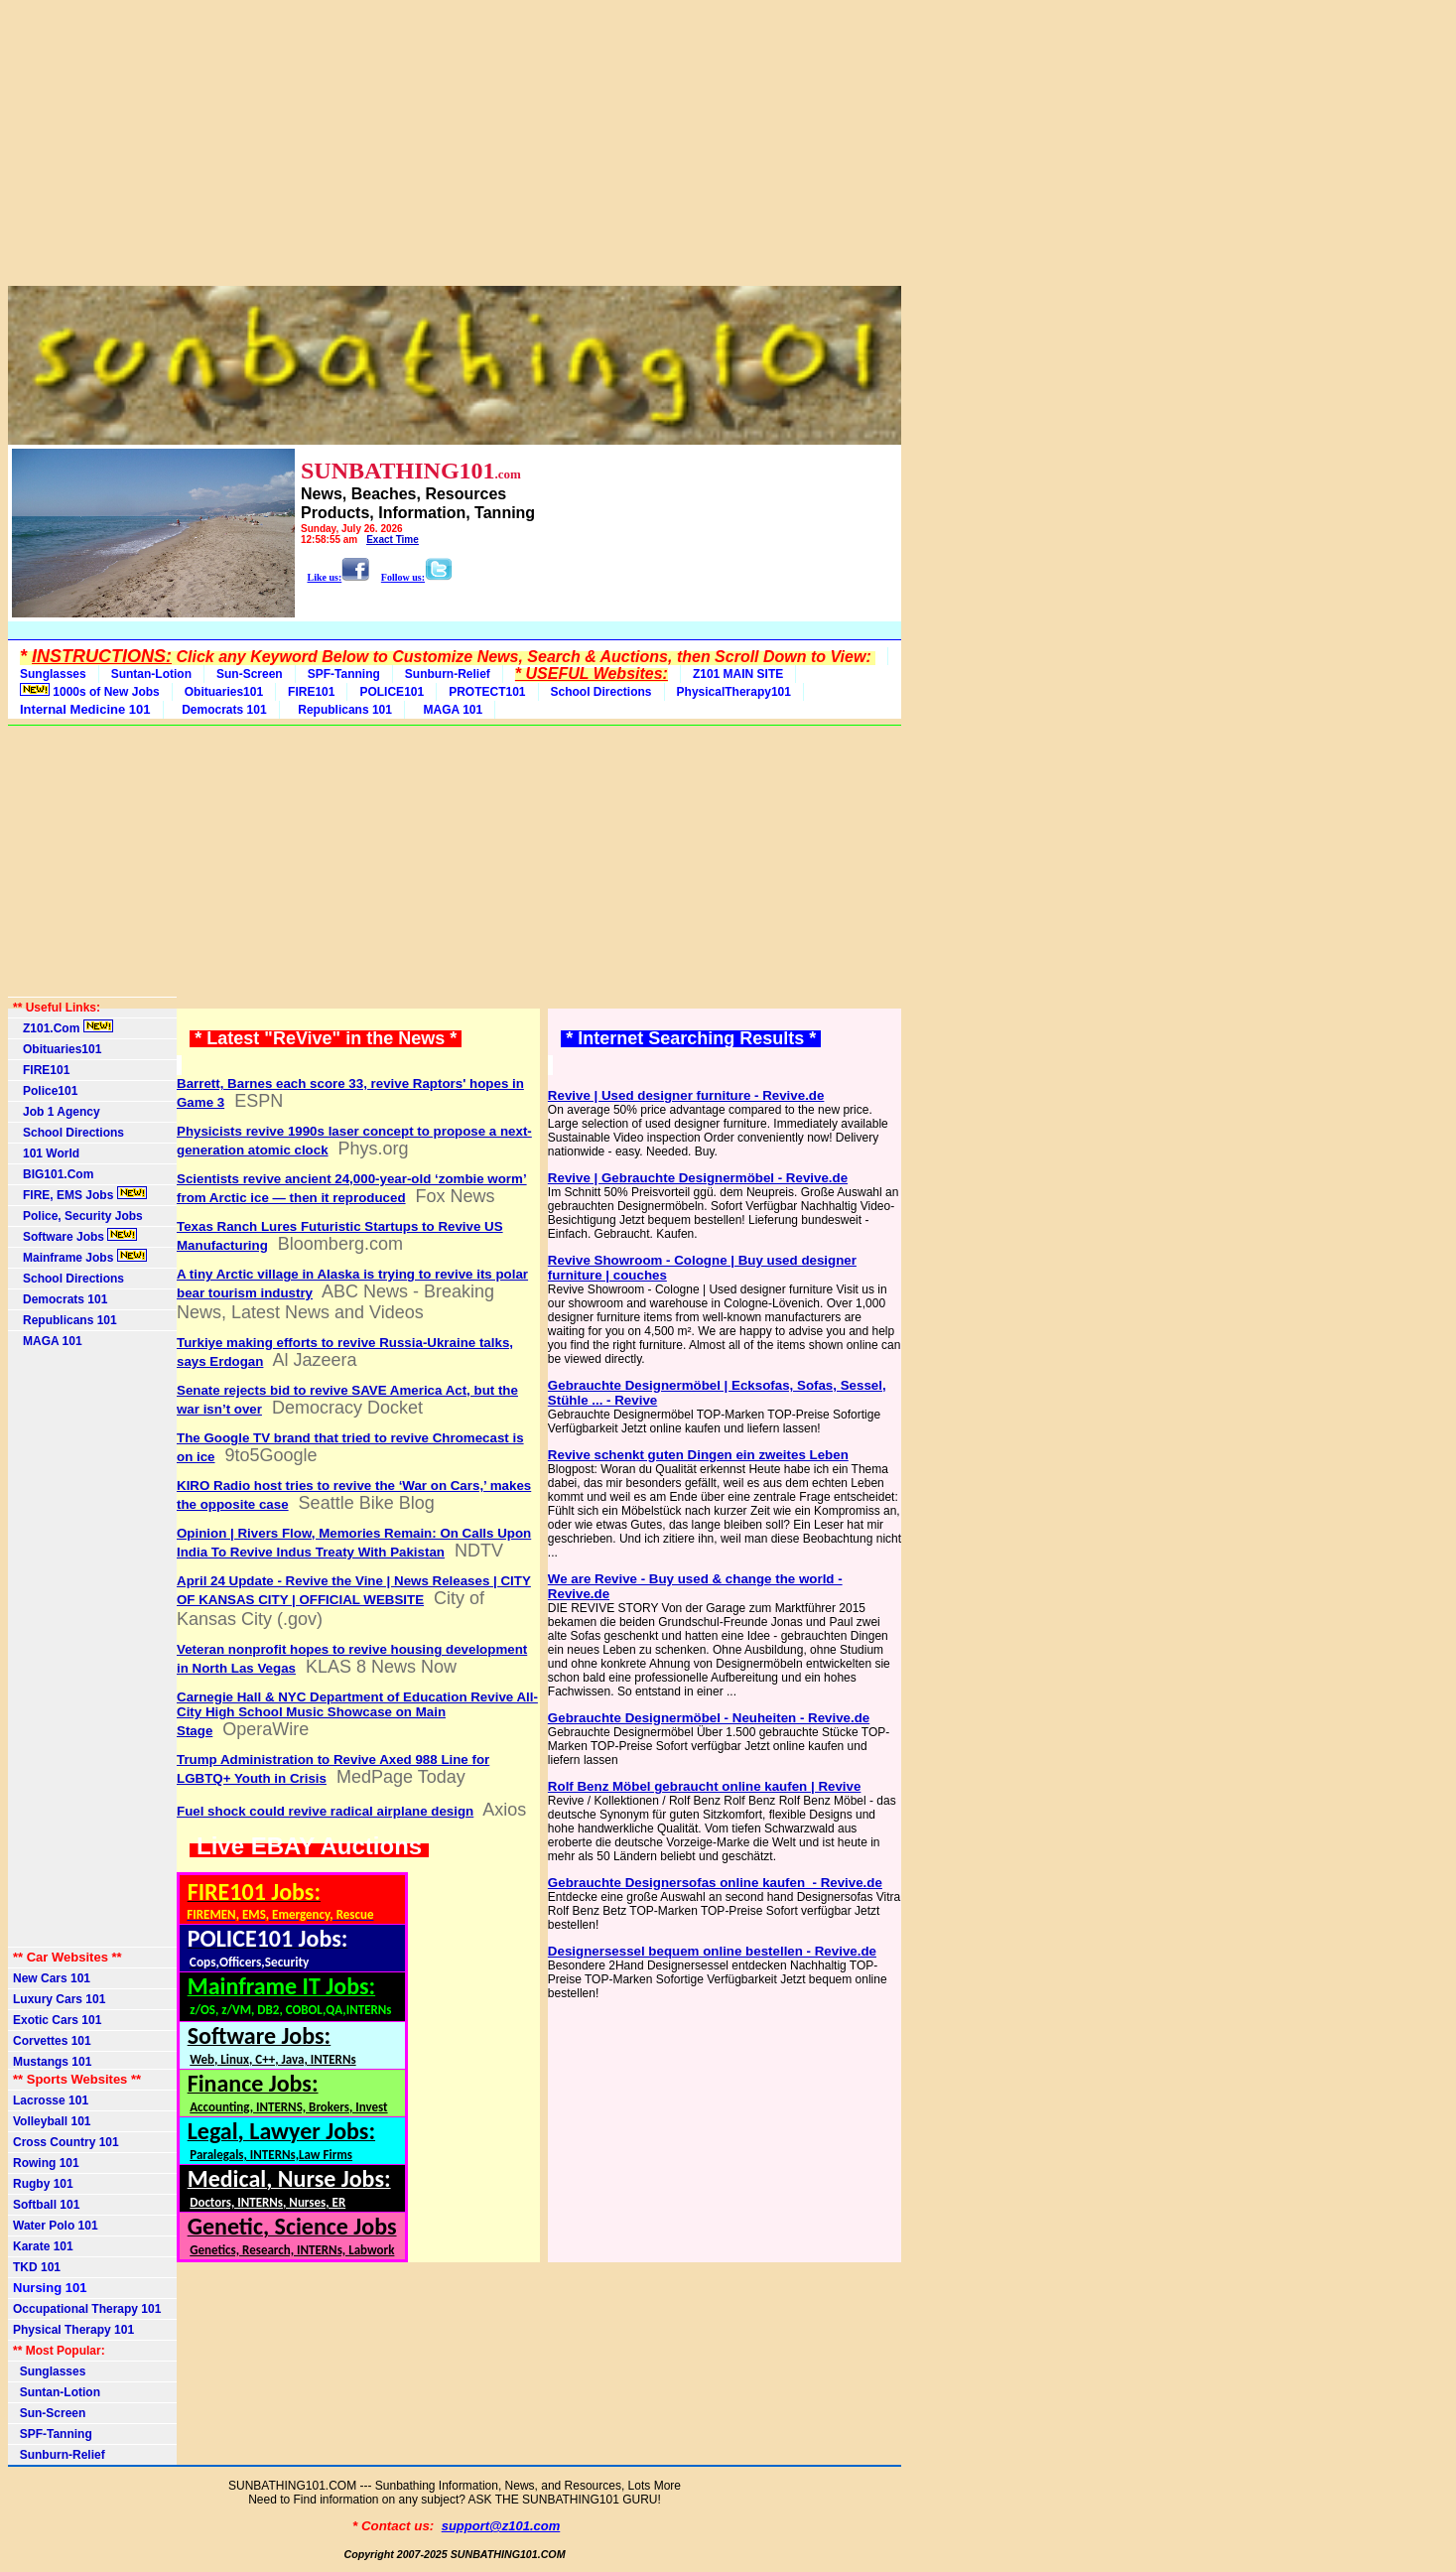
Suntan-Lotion (151, 674)
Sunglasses (53, 674)
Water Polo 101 (55, 2226)
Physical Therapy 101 (73, 2330)
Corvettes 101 (52, 2041)
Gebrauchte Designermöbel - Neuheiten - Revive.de (708, 1717)
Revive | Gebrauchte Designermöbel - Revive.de (698, 1177)
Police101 (45, 1091)
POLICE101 (391, 692)
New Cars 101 (51, 1978)
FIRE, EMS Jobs (80, 1194)
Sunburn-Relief (447, 674)
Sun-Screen (249, 674)
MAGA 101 (449, 710)
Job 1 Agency (56, 1112)
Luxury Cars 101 (59, 1999)
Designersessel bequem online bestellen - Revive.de (712, 1951)
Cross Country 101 (66, 2142)
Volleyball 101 (52, 2121)
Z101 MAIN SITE (738, 674)
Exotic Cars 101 (57, 2020)
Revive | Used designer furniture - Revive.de (686, 1095)
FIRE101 (311, 692)
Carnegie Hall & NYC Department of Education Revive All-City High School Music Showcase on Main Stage (357, 1714)
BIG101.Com (53, 1174)
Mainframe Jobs (80, 1257)
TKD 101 (37, 2267)
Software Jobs (75, 1236)
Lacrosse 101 (50, 2100)
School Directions (601, 692)
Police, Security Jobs (79, 1216)
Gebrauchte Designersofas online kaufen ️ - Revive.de (715, 1882)
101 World (46, 1153)
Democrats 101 (221, 710)
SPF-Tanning (344, 674)
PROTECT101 (487, 692)
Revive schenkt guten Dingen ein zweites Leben (698, 1454)
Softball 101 (46, 2205)
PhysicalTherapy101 (734, 692)
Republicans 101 (342, 710)
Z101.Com (63, 1027)
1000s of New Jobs (90, 691)
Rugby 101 (43, 2184)
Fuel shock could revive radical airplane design (325, 1811)
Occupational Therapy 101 (87, 2309)
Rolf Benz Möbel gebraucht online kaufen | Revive (704, 1786)
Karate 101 (43, 2246)
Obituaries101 (224, 692)
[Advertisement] (454, 147)
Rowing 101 (46, 2163)
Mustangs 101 (52, 2062)
